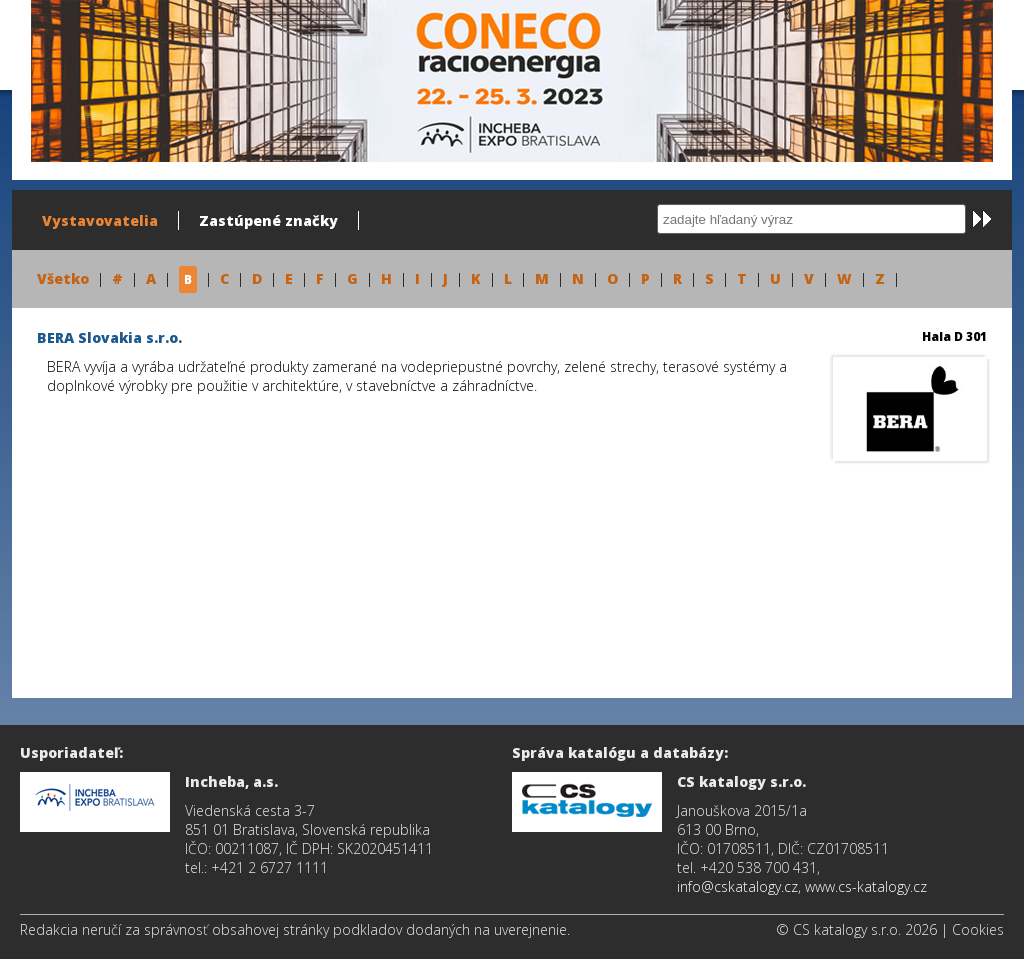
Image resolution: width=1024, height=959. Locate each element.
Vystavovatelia (100, 220)
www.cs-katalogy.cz (866, 886)
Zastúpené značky (268, 220)
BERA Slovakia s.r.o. (109, 337)
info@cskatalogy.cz (737, 886)
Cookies (978, 929)
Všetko (63, 278)
